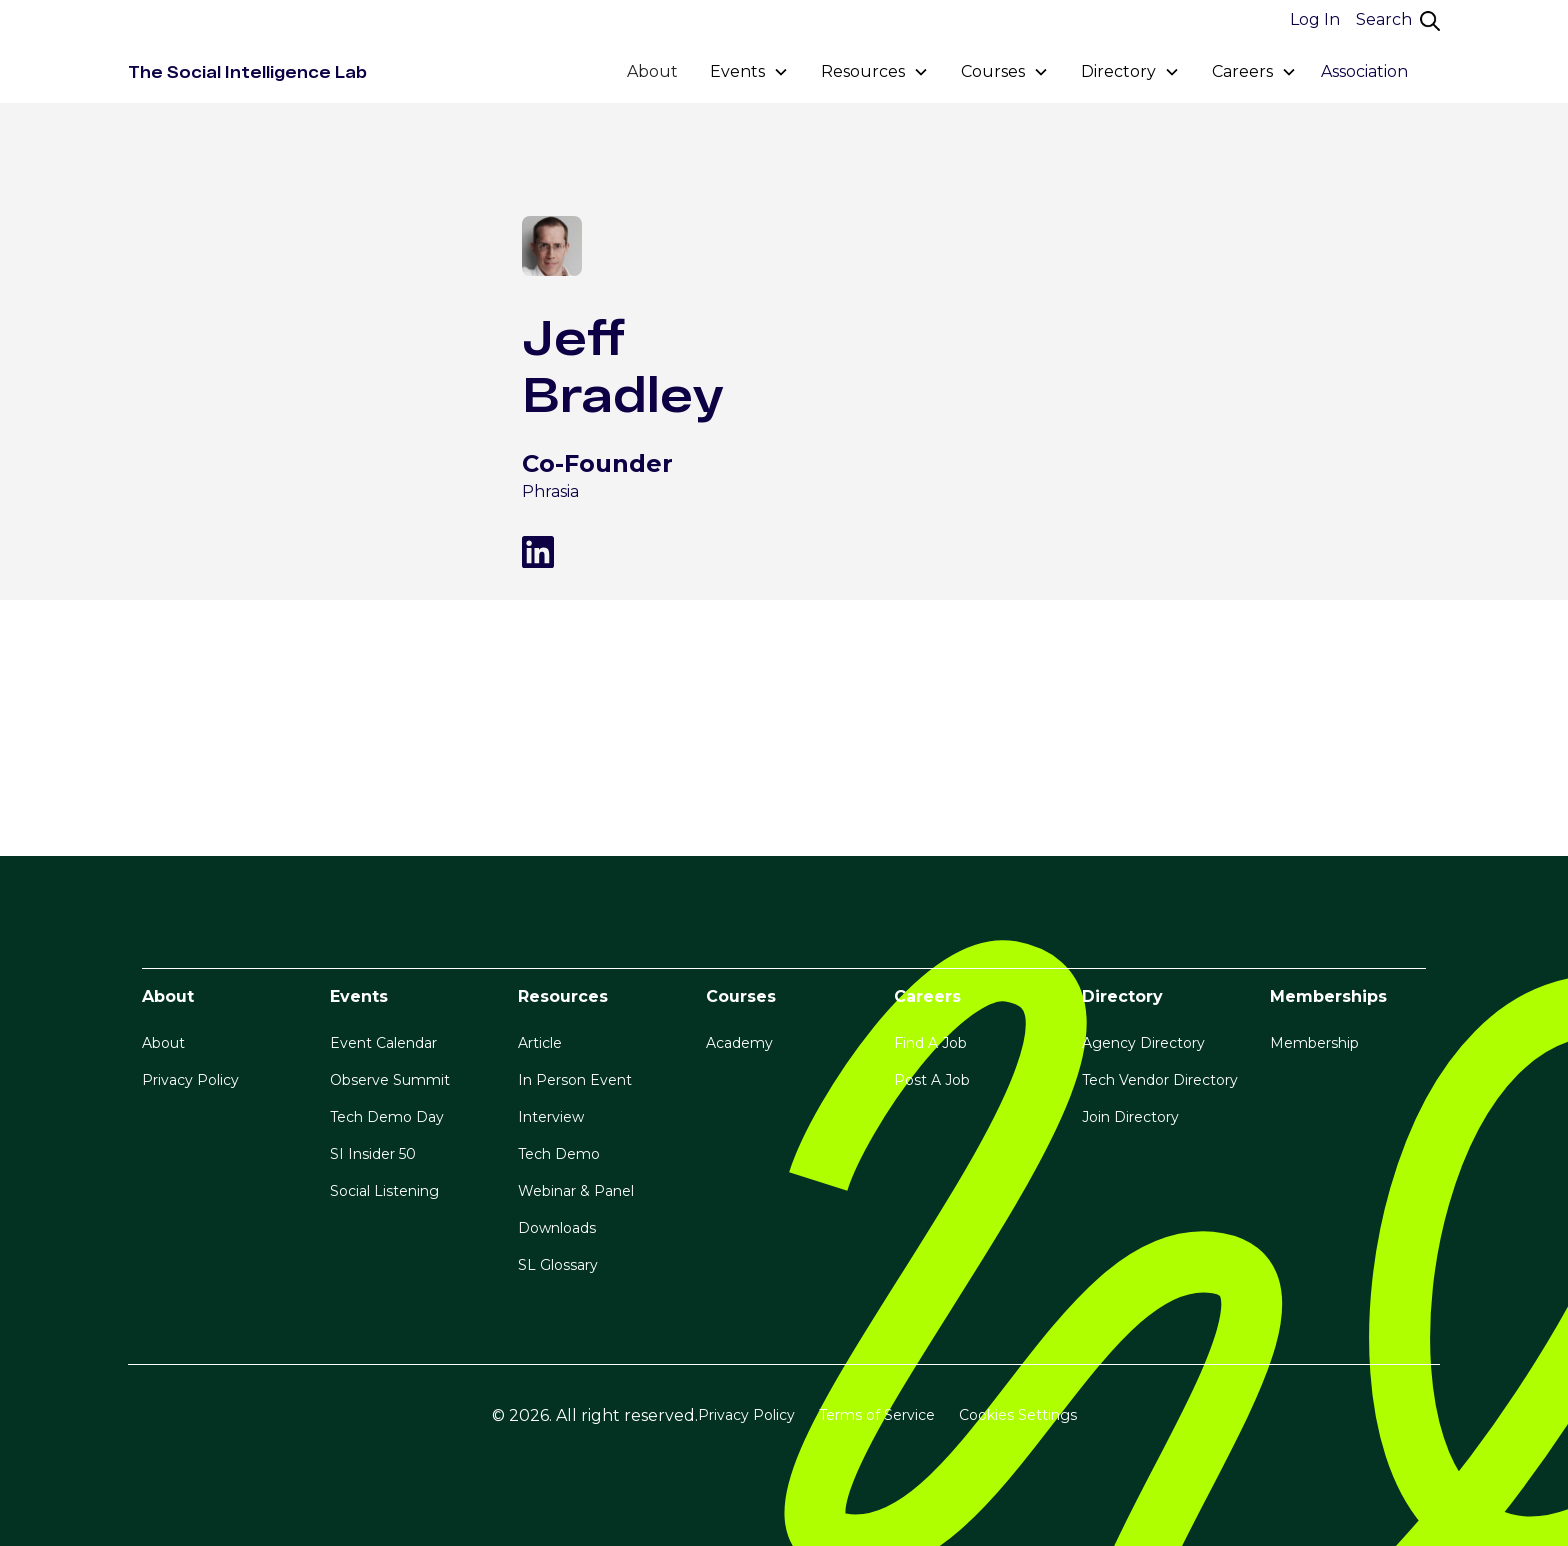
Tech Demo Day (387, 1117)
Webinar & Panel (576, 1191)
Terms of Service (877, 1415)
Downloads (557, 1228)
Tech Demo (559, 1154)
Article (540, 1043)
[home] (247, 72)
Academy (739, 1043)
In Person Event (575, 1080)
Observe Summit (390, 1080)
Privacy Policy (190, 1080)
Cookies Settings (1018, 1415)
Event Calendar (383, 1043)
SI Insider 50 (373, 1154)
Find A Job (930, 1043)
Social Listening (384, 1191)
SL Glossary (558, 1265)
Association (1364, 71)
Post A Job (932, 1080)
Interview (551, 1117)
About (652, 71)
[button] (749, 72)
